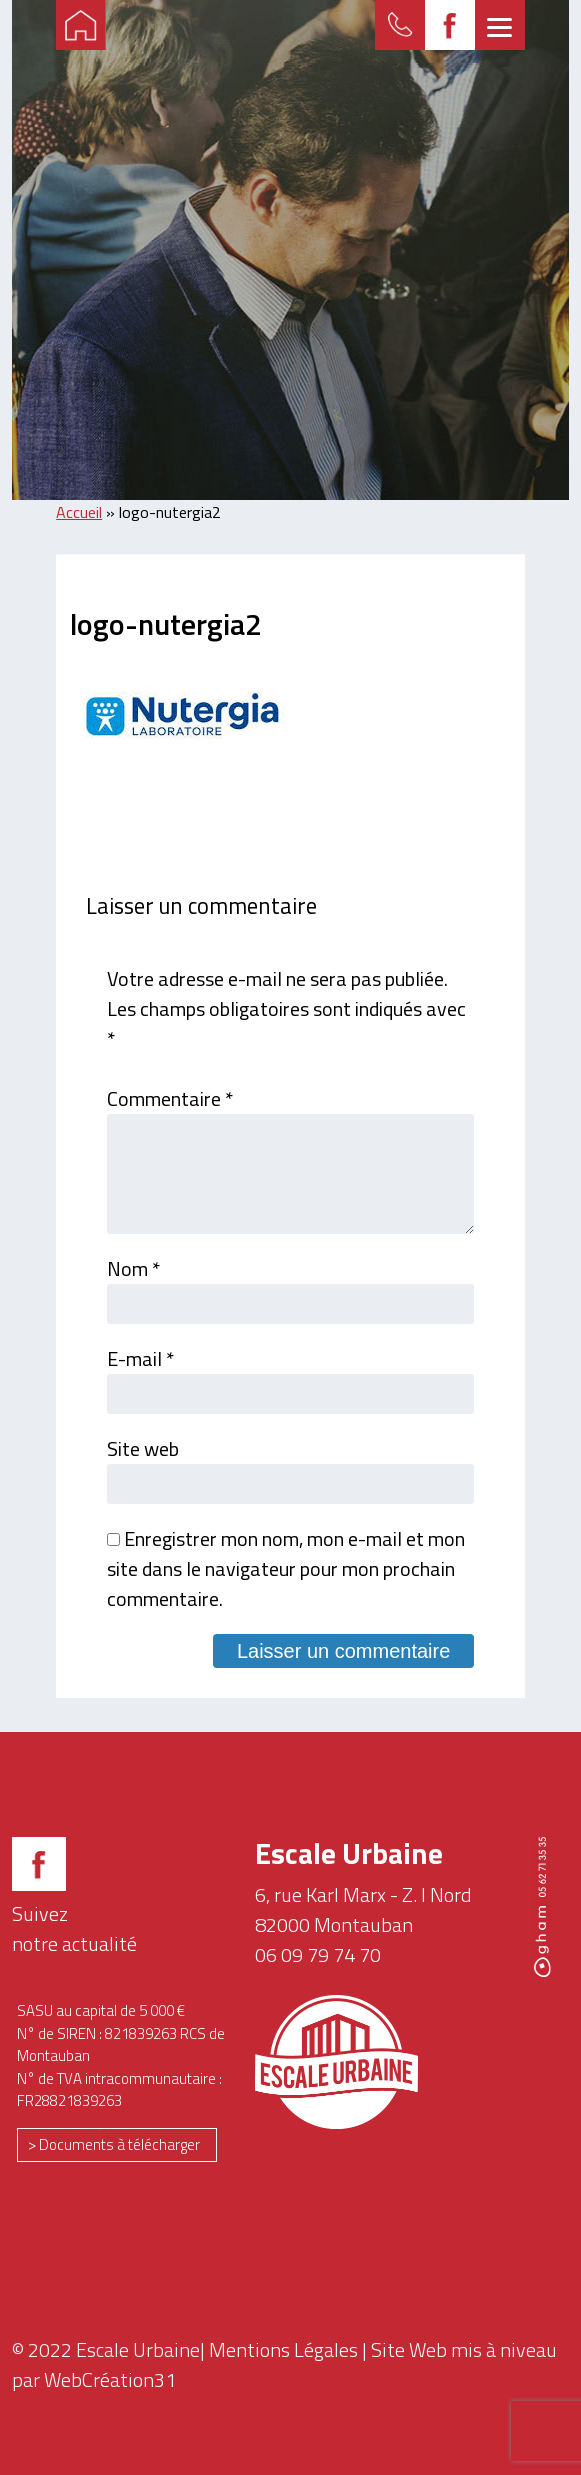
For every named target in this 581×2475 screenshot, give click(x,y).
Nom (133, 1268)
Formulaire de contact (400, 25)
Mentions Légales (283, 2349)
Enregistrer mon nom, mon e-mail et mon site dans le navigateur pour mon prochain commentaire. (286, 1568)
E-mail (140, 1358)
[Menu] (500, 25)
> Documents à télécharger (114, 2144)
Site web (143, 1448)
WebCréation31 (110, 2379)
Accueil (79, 512)
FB (450, 25)
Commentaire (170, 1098)
